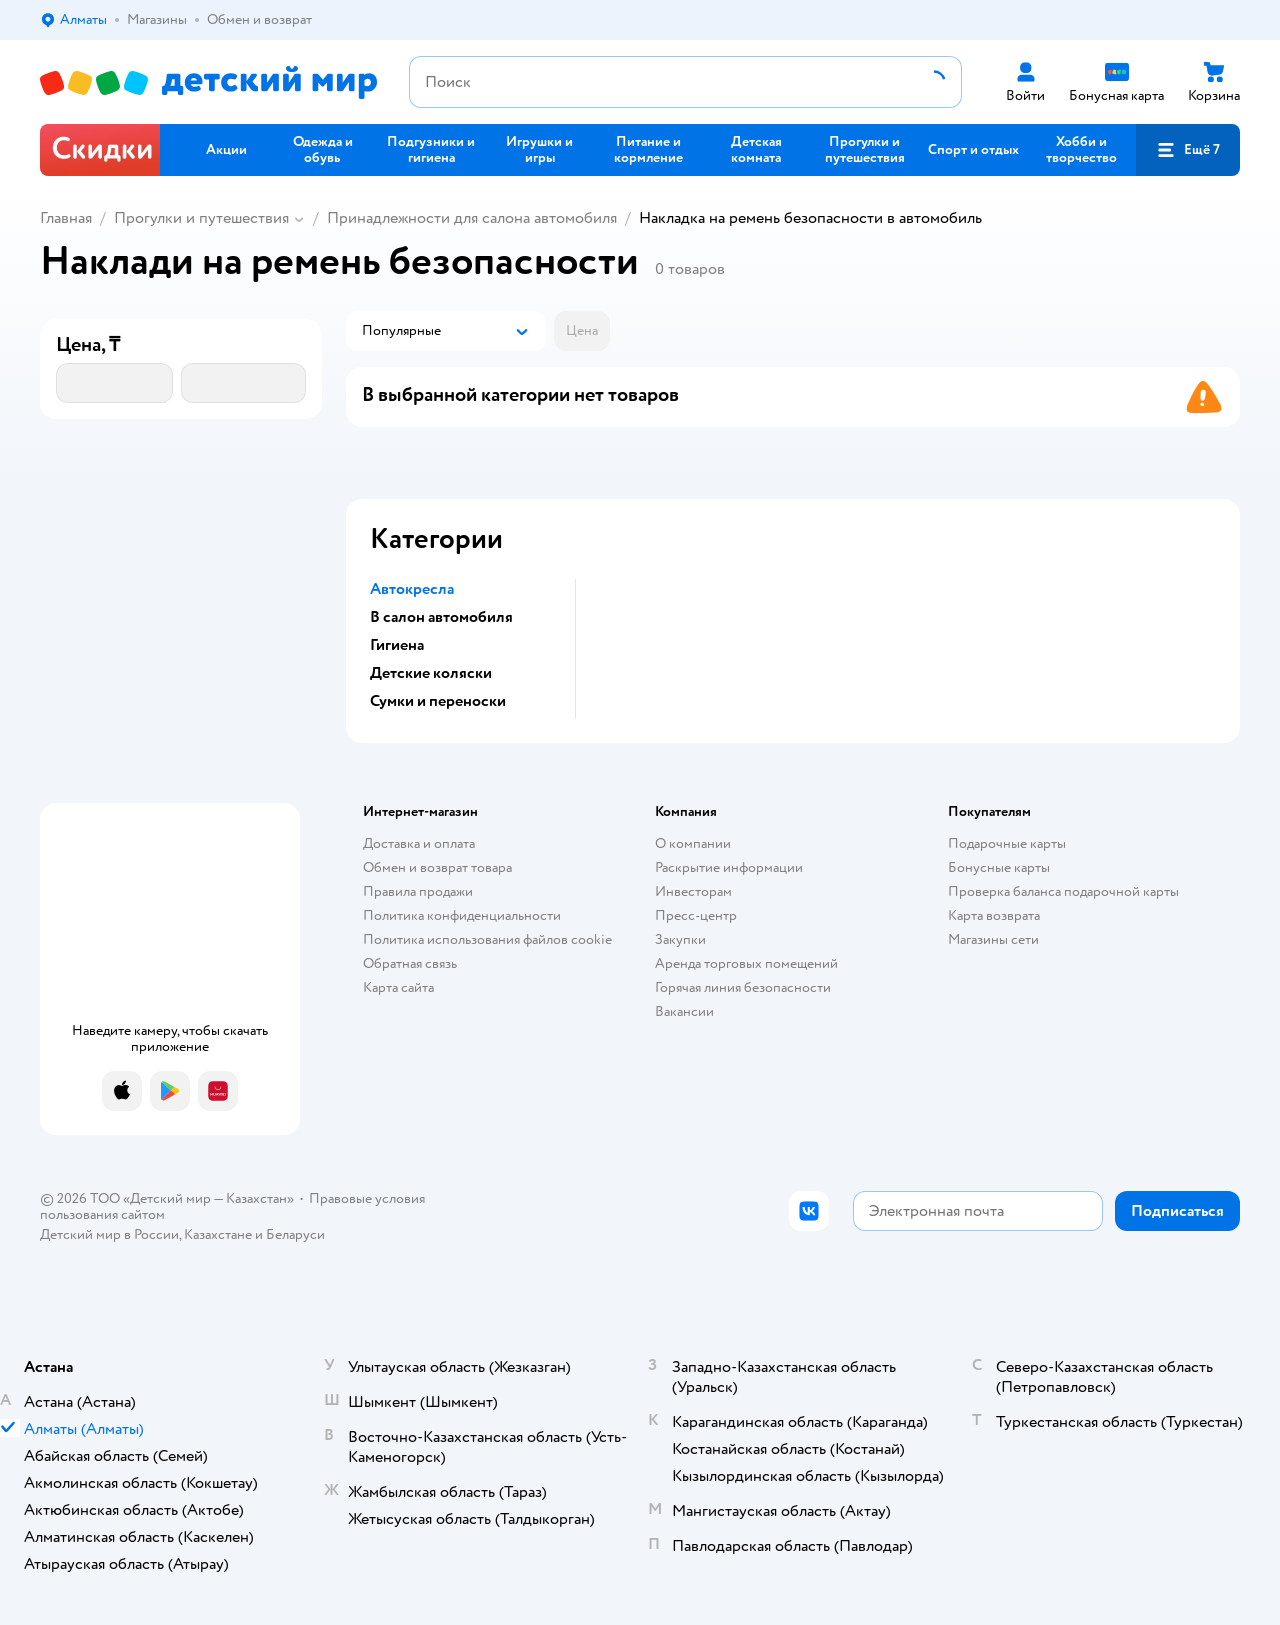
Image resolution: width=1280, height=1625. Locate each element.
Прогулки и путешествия (201, 218)
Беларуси (295, 1234)
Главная (66, 218)
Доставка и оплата (419, 843)
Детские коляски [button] (431, 673)
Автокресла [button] (412, 589)
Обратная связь (410, 963)
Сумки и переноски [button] (438, 701)
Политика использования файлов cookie (487, 939)
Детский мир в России (109, 1234)
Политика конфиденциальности (462, 915)
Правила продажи (418, 891)
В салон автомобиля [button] (441, 617)
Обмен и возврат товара (437, 867)
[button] (1188, 150)
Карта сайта (398, 987)
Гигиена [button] (397, 645)
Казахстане (218, 1234)
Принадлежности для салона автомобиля (472, 218)
